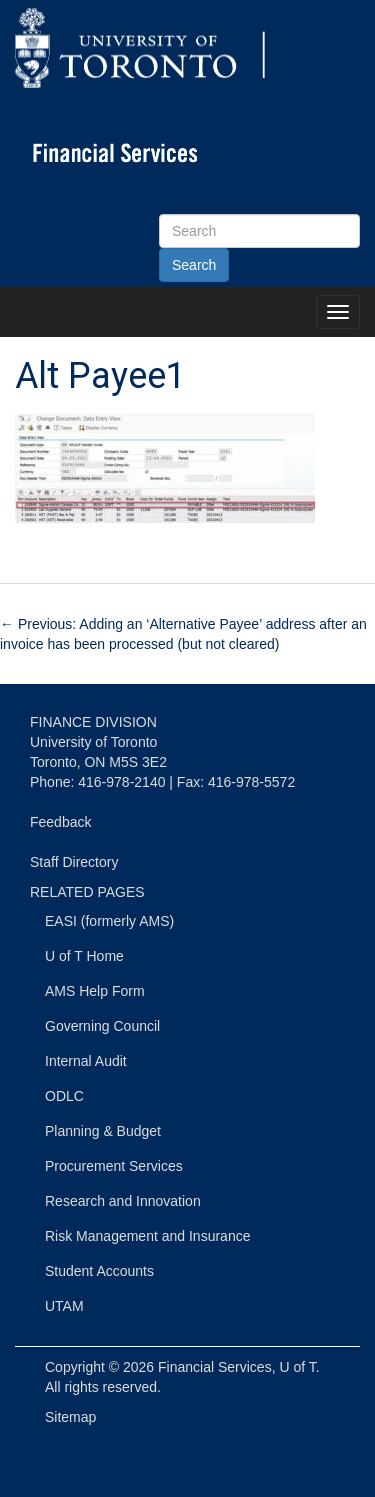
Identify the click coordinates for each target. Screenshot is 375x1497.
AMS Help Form (95, 991)
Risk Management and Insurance (147, 1236)
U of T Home (84, 956)
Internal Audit (86, 1061)
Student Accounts (99, 1271)
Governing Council (102, 1026)
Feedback (60, 822)
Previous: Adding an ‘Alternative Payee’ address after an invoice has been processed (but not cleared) (183, 634)
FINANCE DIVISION (93, 722)
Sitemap (70, 1417)
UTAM (64, 1306)
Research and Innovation (123, 1201)
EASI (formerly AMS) (109, 921)
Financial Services (215, 1367)
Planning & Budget (103, 1131)
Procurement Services (114, 1166)
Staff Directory (74, 862)
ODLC (64, 1096)
